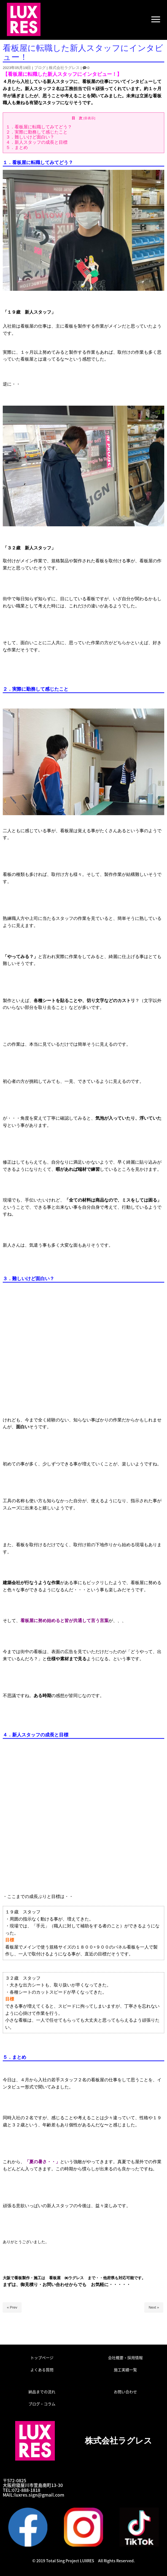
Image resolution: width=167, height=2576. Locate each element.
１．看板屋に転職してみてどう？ (39, 126)
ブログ (40, 68)
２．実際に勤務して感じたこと (37, 132)
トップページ (41, 2357)
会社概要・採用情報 (125, 2357)
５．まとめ (17, 147)
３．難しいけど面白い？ (30, 137)
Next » (154, 2307)
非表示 (89, 118)
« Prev (12, 2307)
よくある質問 (41, 2369)
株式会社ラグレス (64, 68)
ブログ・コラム (41, 2403)
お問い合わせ (125, 2391)
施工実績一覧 (125, 2369)
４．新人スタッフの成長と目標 (37, 142)
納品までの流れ (41, 2391)
